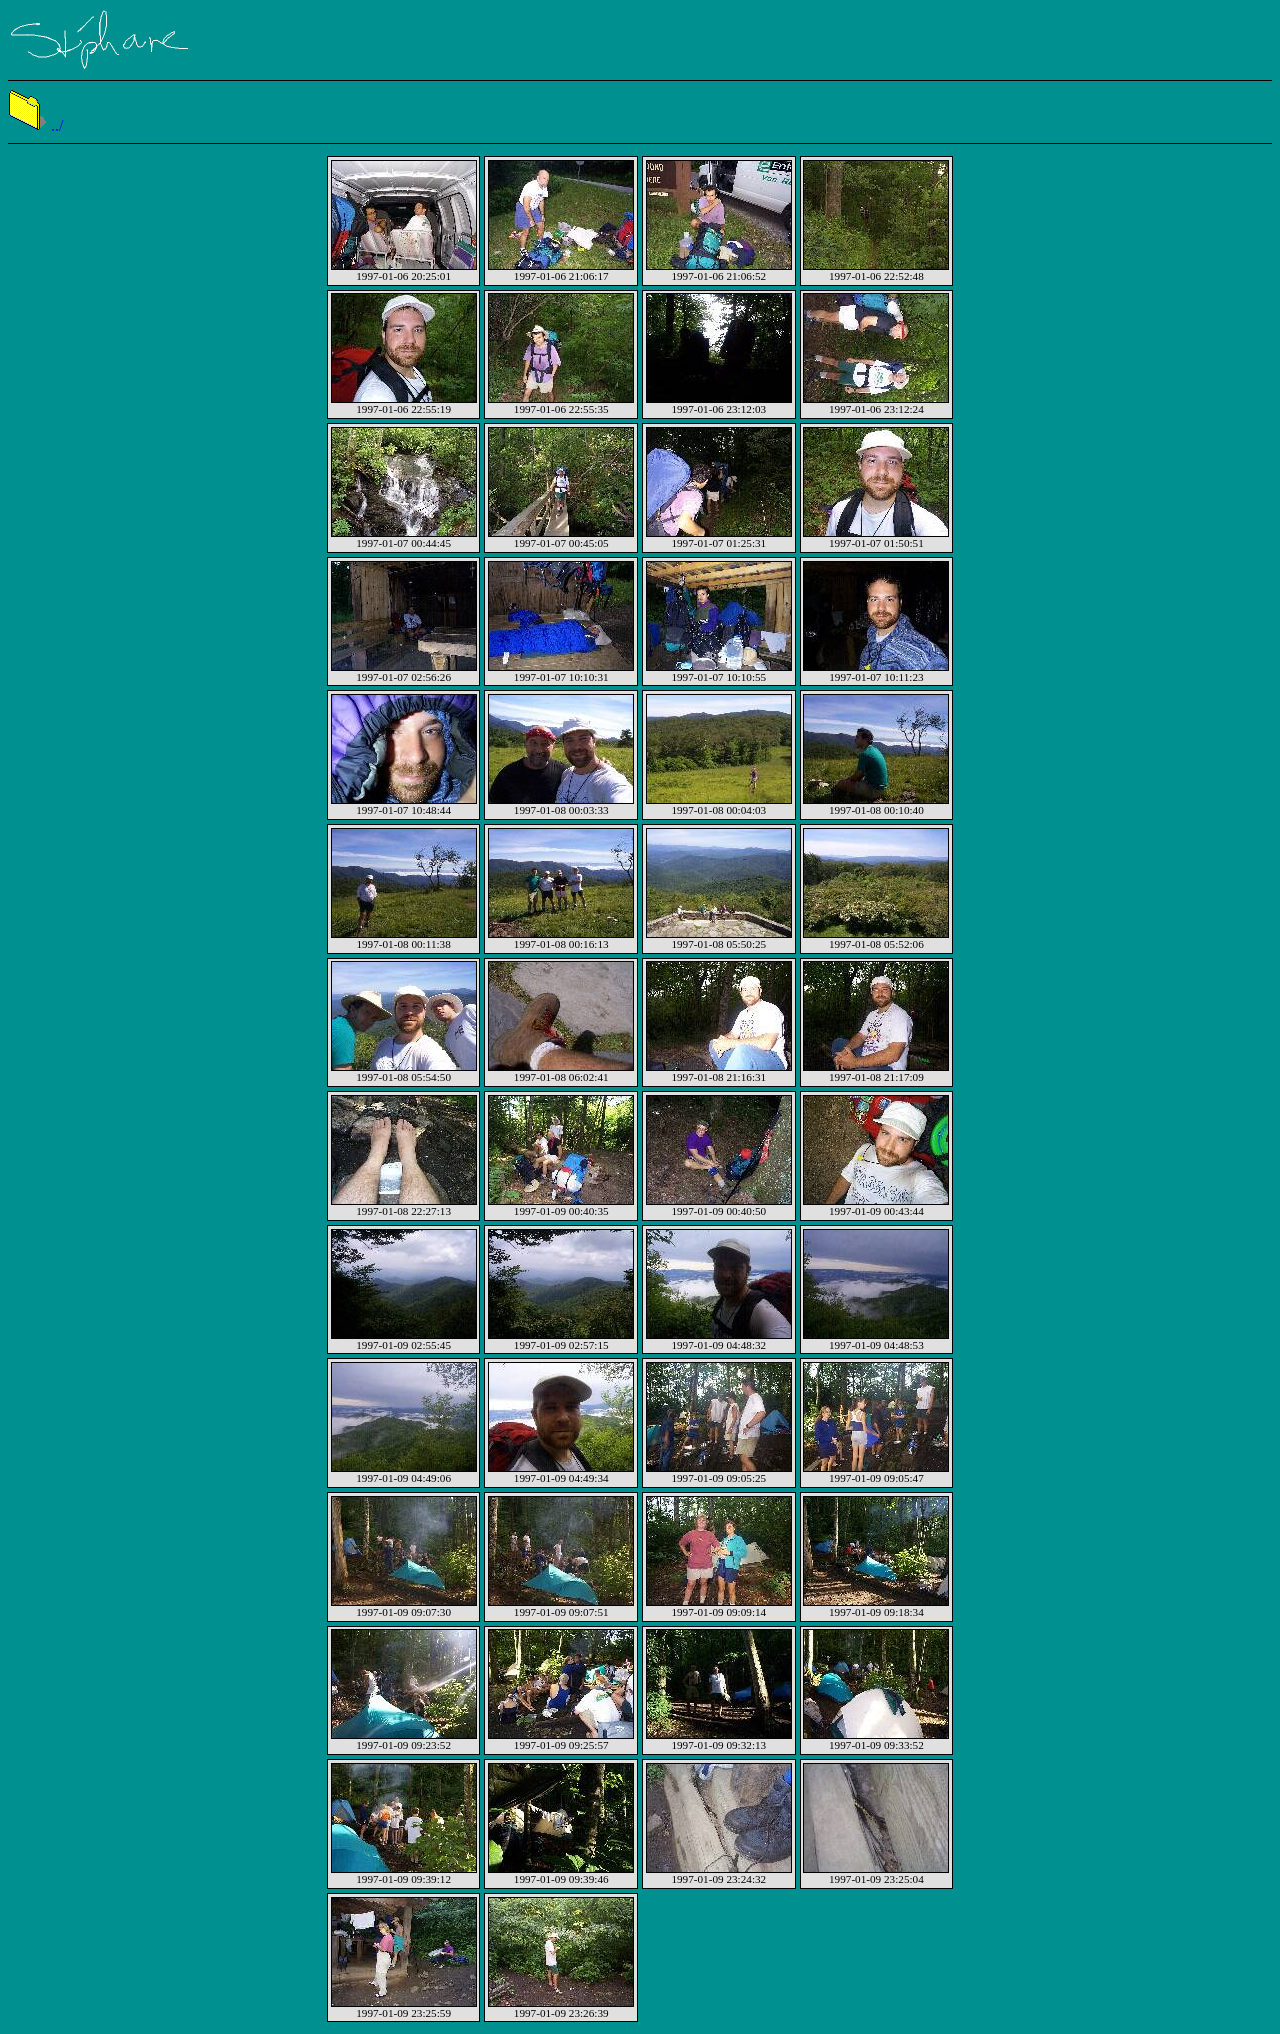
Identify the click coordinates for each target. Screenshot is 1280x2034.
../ (35, 125)
